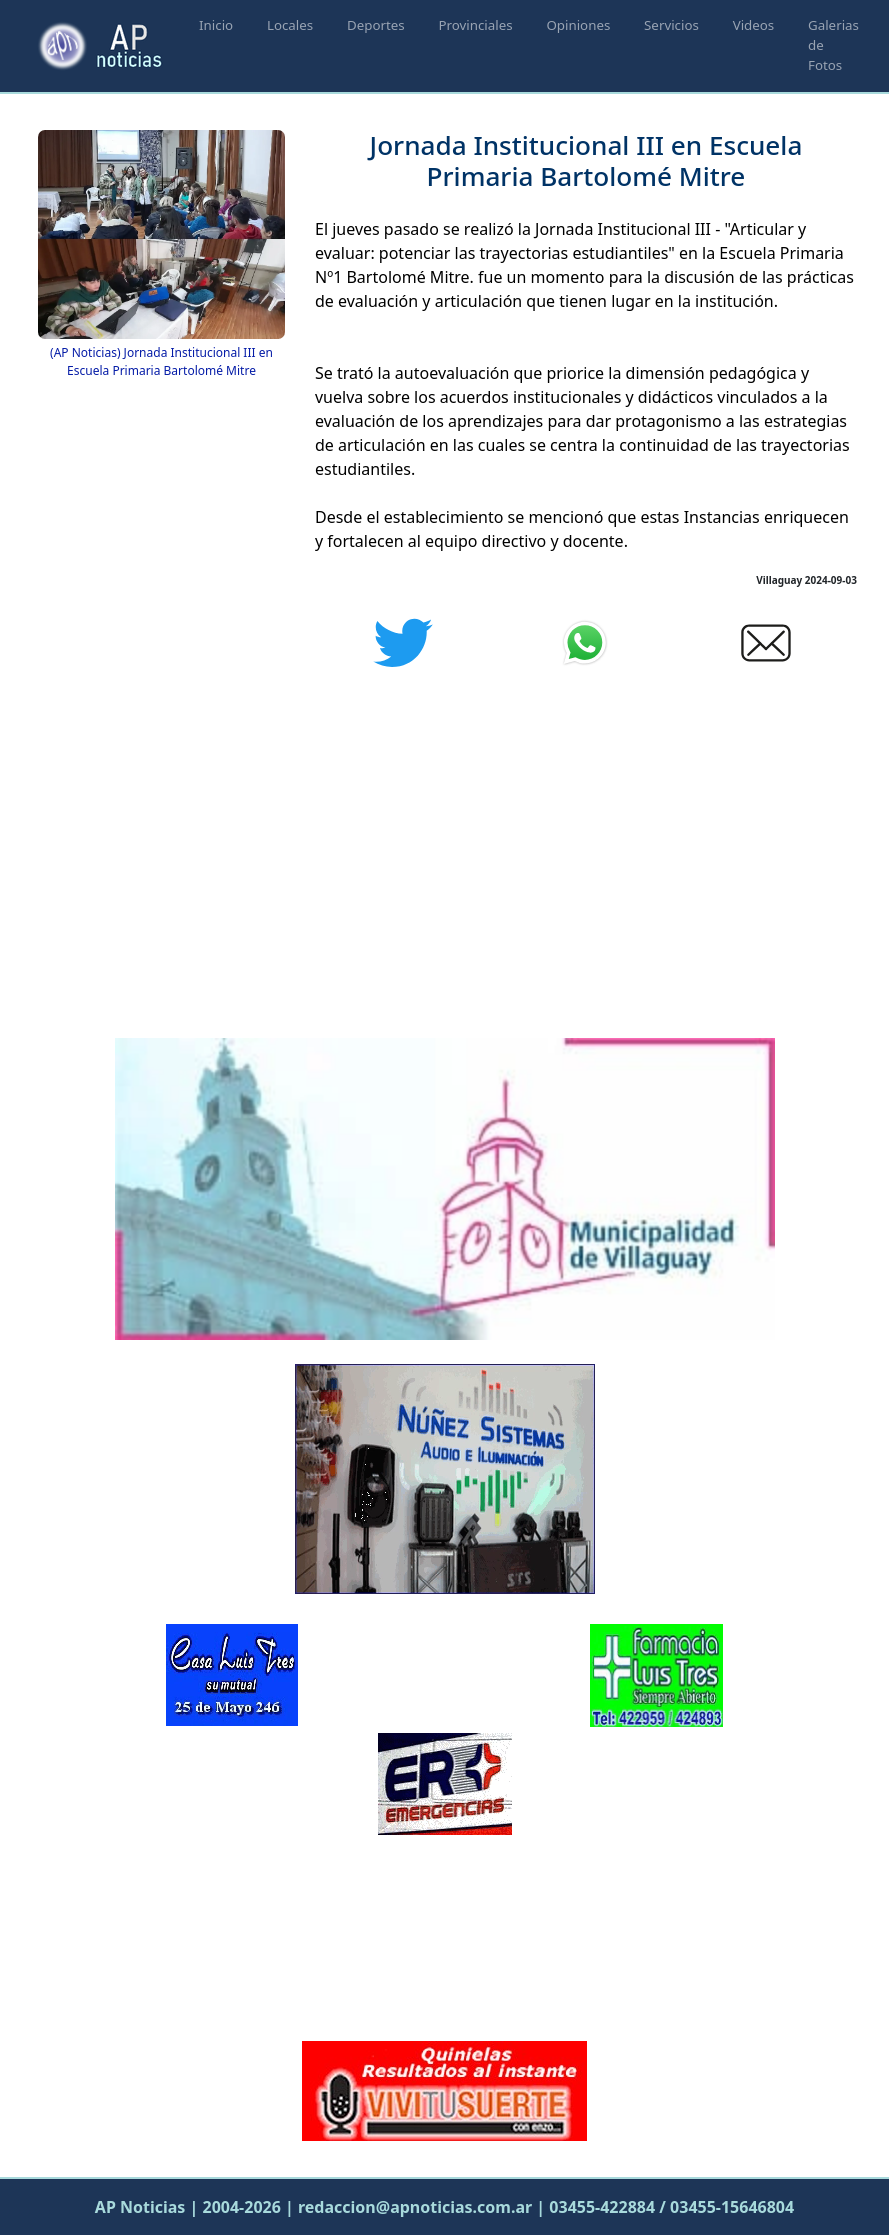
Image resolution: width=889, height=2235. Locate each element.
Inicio (216, 25)
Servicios (671, 25)
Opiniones (578, 25)
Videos (754, 25)
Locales (290, 25)
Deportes (376, 25)
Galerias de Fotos (833, 45)
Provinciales (475, 25)
